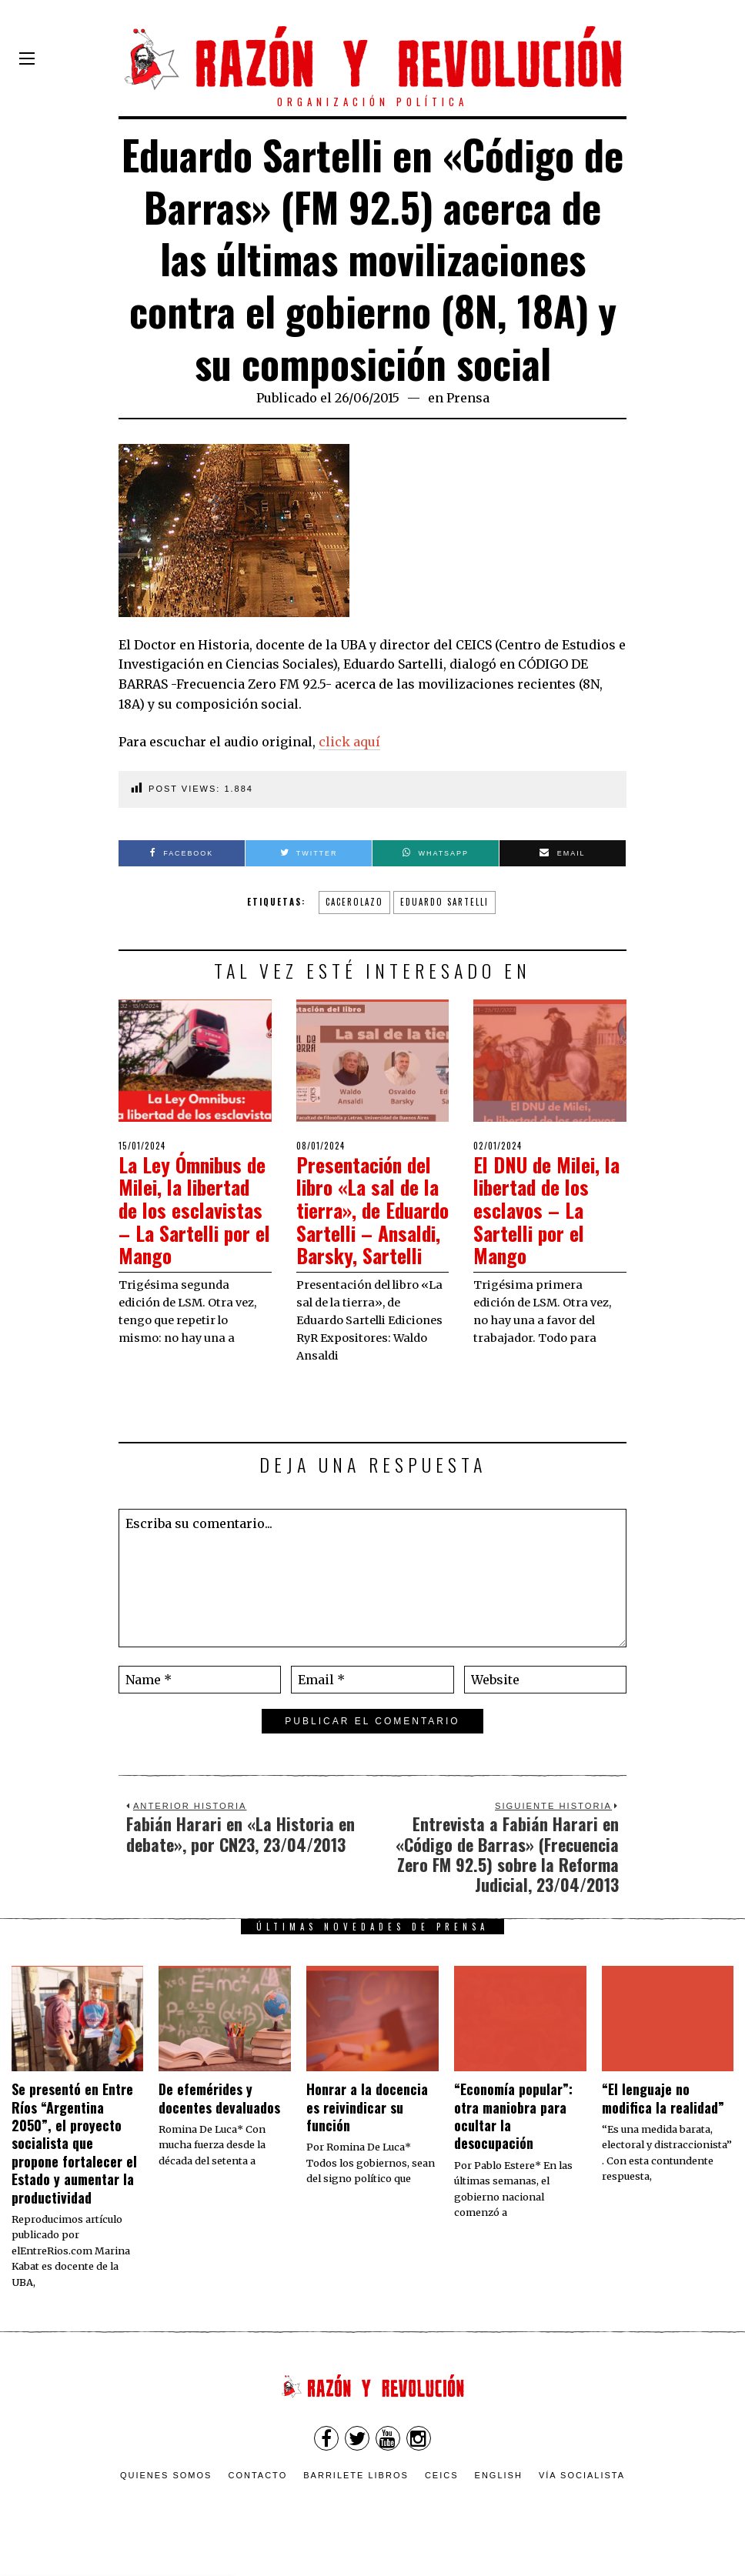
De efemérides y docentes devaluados (219, 2116)
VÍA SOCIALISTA (582, 2493)
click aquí (349, 741)
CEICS (442, 2493)
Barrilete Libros (356, 2493)
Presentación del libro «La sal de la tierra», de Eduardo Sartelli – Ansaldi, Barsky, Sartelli (370, 1219)
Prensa (467, 397)
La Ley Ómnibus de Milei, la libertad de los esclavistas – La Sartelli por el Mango (194, 1207)
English (499, 2493)
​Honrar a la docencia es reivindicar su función (367, 2125)
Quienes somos (166, 2493)
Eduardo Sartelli (444, 902)
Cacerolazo (354, 902)
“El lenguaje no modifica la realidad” (663, 2116)
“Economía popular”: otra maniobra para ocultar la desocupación (513, 2134)
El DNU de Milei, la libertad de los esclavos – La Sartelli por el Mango (548, 1207)
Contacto (257, 2493)
